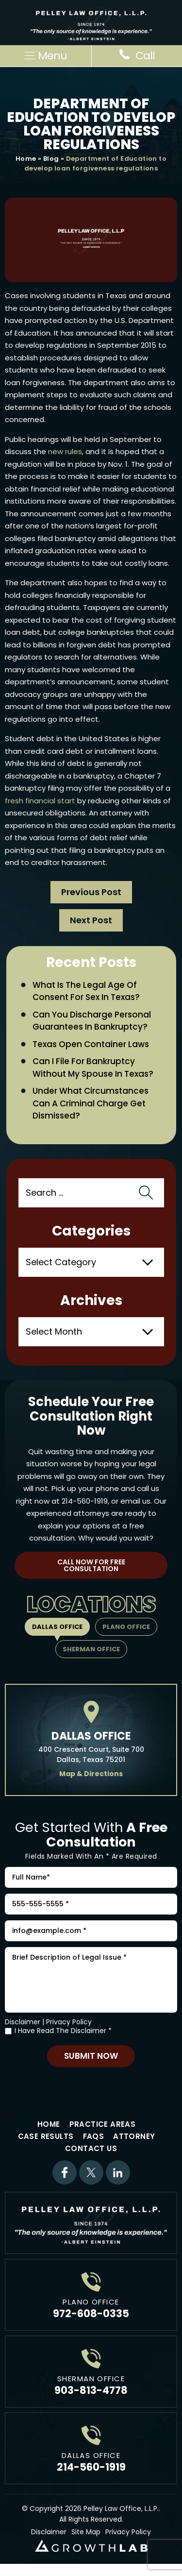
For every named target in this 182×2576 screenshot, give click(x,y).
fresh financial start (40, 801)
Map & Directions (91, 1774)
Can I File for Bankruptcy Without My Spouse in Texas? (93, 1067)
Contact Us (91, 2148)
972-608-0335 (91, 2313)
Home (26, 158)
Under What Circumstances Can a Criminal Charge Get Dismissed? (91, 1103)
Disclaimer (22, 2022)
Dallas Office (57, 1626)
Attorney (134, 2136)
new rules (65, 451)
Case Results (46, 2136)
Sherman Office (91, 1649)
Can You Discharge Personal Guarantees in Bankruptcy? (92, 1021)
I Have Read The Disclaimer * (63, 2030)
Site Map (85, 2532)
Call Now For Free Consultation (91, 1565)
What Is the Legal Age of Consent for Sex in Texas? (86, 991)
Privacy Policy (69, 2022)
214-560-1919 (85, 1501)
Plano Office (126, 1626)
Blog (51, 158)
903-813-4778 (91, 2390)
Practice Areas (102, 2124)
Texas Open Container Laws (91, 1044)
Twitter (91, 2172)
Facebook (64, 2172)
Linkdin (118, 2172)
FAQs (93, 2136)
